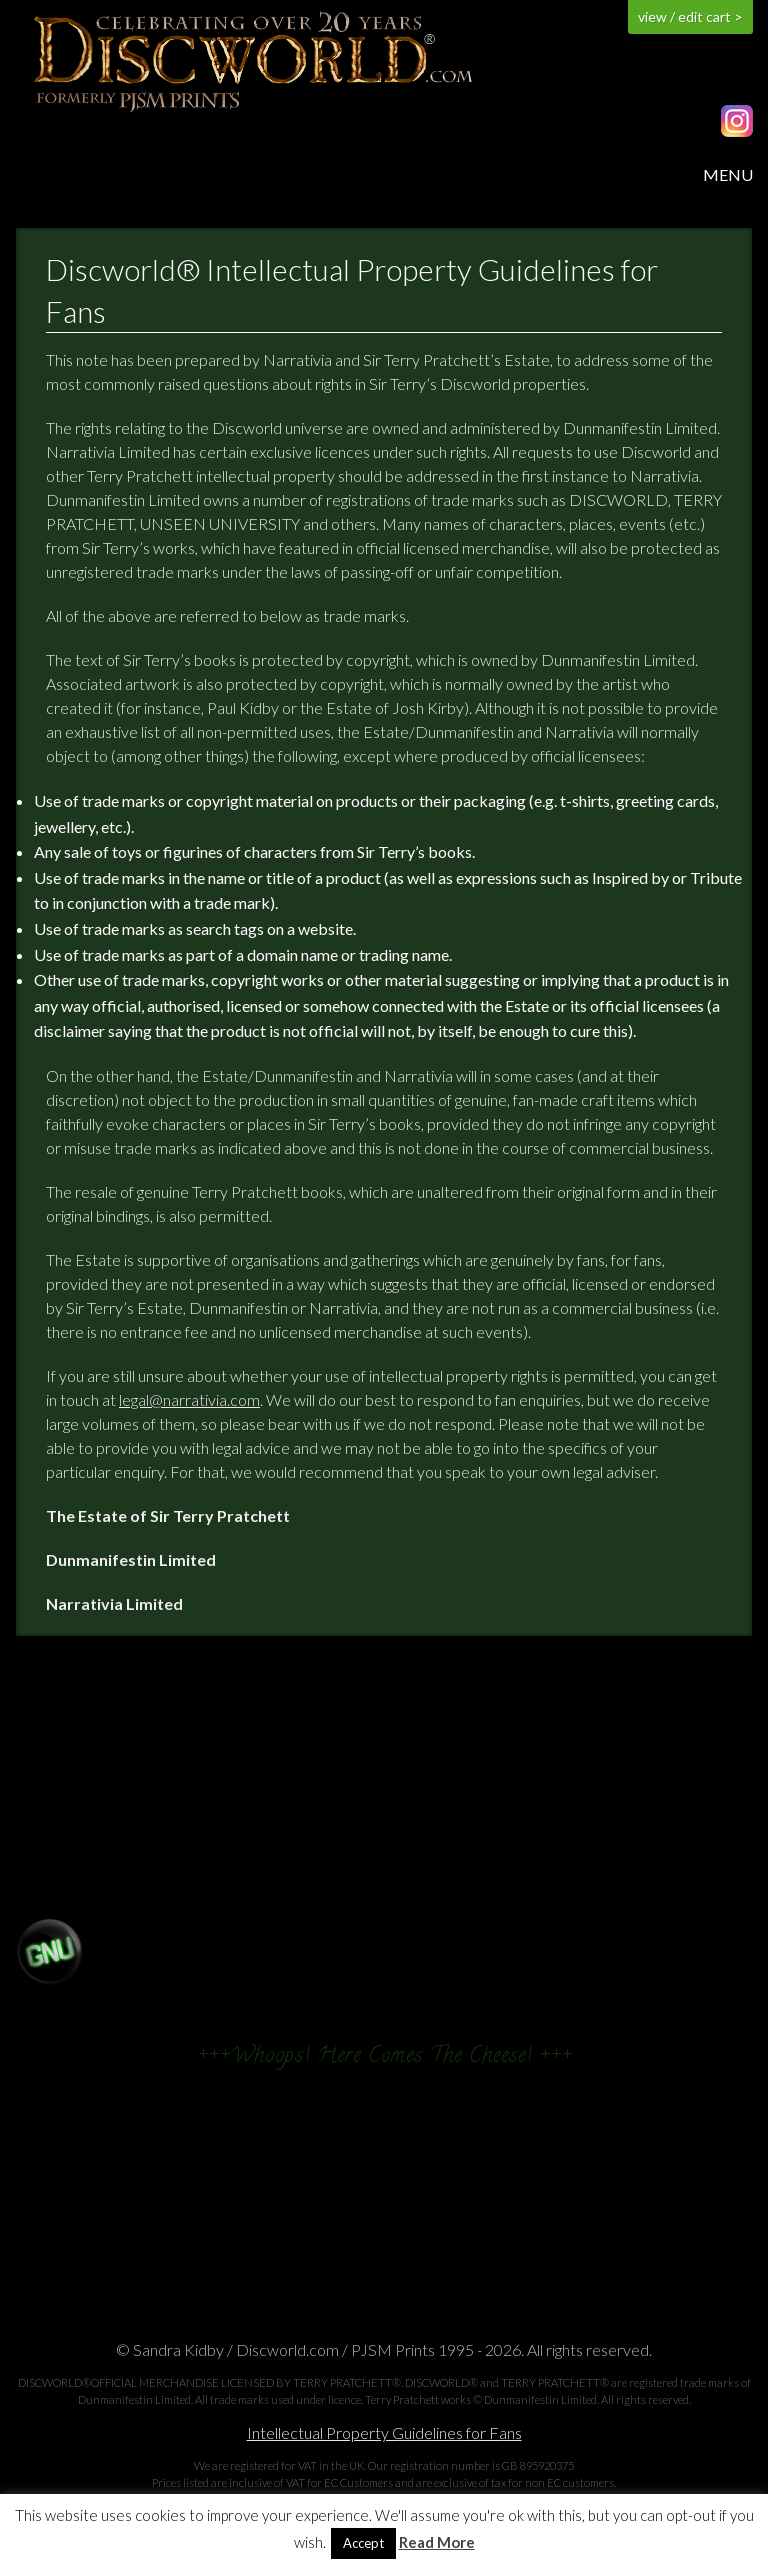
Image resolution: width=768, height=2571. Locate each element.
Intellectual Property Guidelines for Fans (384, 2432)
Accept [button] (363, 2543)
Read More (437, 2542)
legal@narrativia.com (189, 1399)
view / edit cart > (690, 16)
